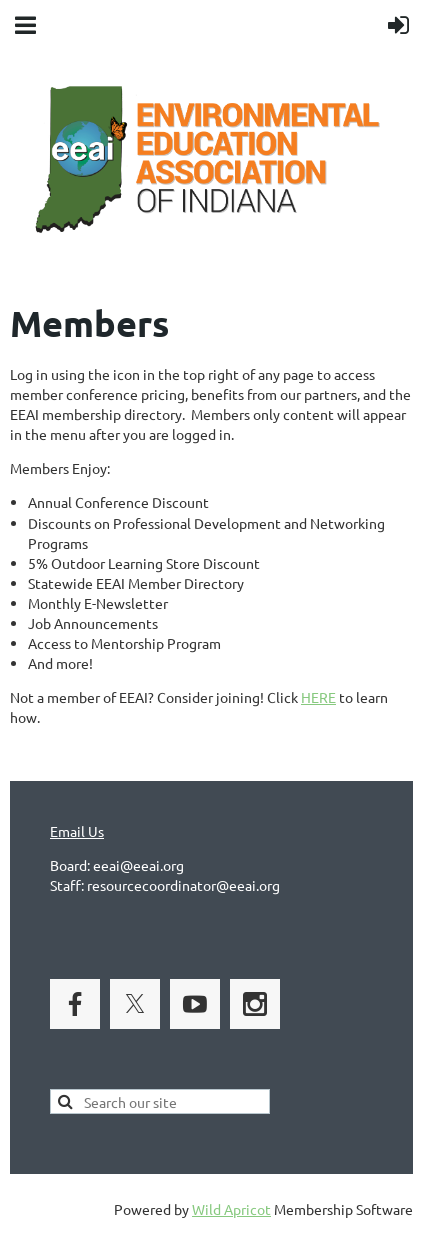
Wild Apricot (231, 1209)
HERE (318, 697)
